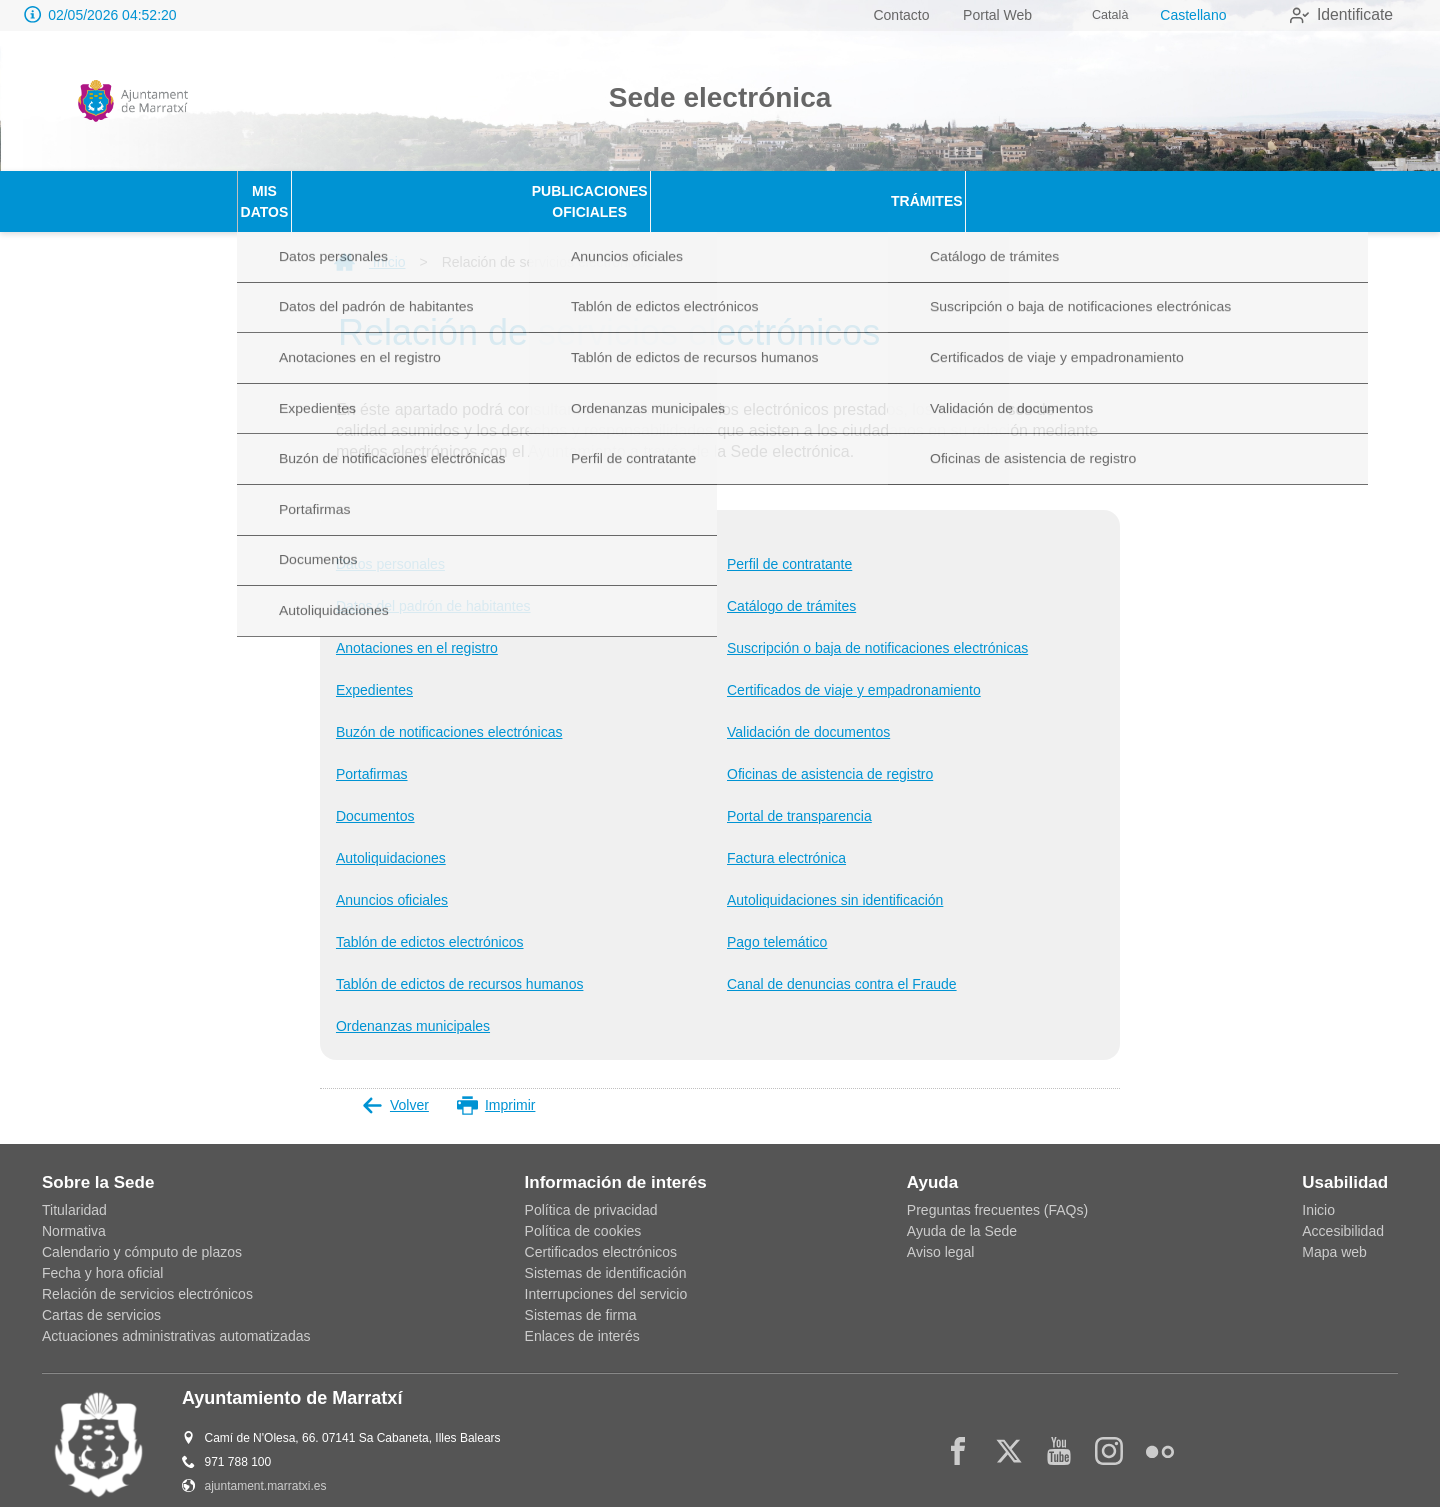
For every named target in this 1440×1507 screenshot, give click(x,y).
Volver (395, 1084)
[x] (1009, 1430)
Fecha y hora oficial (102, 1252)
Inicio (370, 241)
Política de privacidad (591, 1189)
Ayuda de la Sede (962, 1210)
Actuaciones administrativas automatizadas (176, 1315)
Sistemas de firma (581, 1294)
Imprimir (496, 1084)
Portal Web (974, 15)
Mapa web (1334, 1231)
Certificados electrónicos (601, 1231)
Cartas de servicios (101, 1294)
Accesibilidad (1343, 1210)
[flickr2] (1160, 1430)
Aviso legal (940, 1231)
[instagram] (1109, 1430)
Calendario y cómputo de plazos (142, 1231)
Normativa (74, 1210)
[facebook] (958, 1430)
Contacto (878, 15)
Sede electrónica (720, 97)
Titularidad (74, 1189)
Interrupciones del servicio (606, 1273)
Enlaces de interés (582, 1315)
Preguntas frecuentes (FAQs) (997, 1189)
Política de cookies (583, 1210)
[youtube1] (1059, 1430)
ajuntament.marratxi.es (266, 1465)
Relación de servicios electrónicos (147, 1273)
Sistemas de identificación (606, 1252)
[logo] (133, 101)
